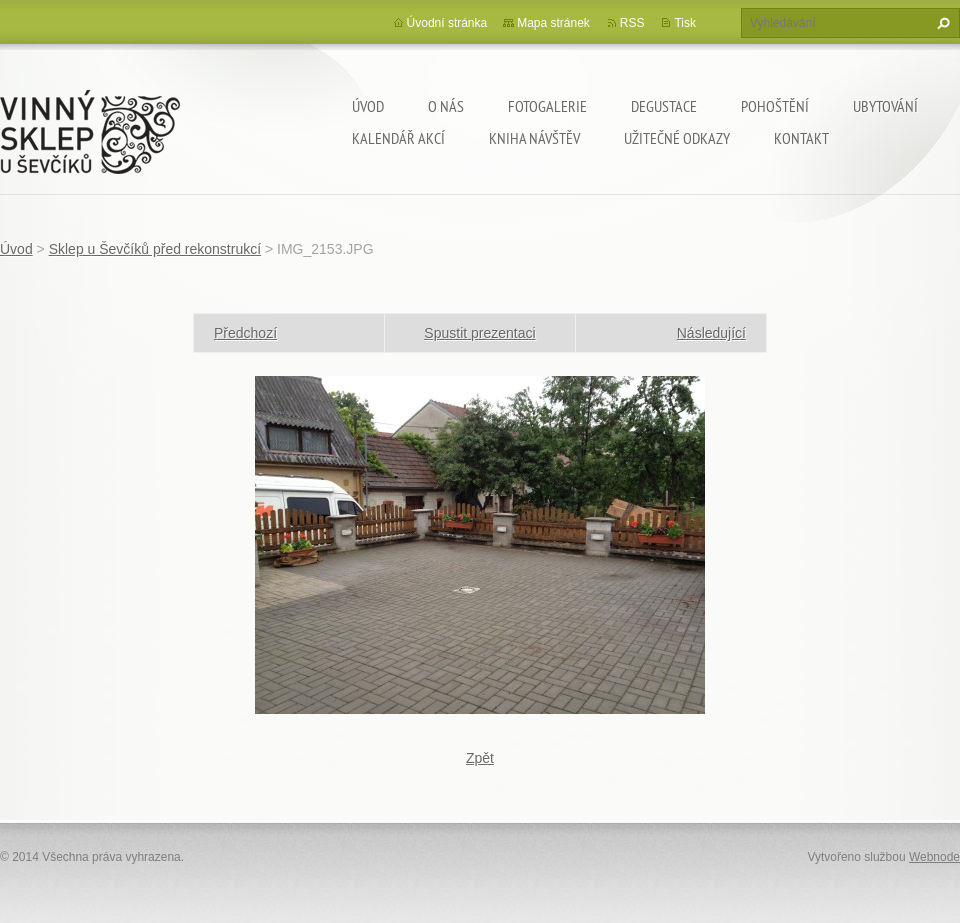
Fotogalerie (547, 106)
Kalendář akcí (398, 138)
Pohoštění (775, 106)
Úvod (368, 106)
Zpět (480, 758)
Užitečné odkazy (677, 138)
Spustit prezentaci (479, 333)
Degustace (664, 106)
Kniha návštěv (534, 138)
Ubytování (885, 106)
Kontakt (801, 138)
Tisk (685, 23)
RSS (632, 23)
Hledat (941, 23)
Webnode (934, 857)
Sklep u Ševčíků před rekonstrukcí (155, 249)
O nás (446, 106)
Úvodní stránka (447, 23)
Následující (711, 333)
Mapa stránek (553, 23)
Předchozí (245, 333)
